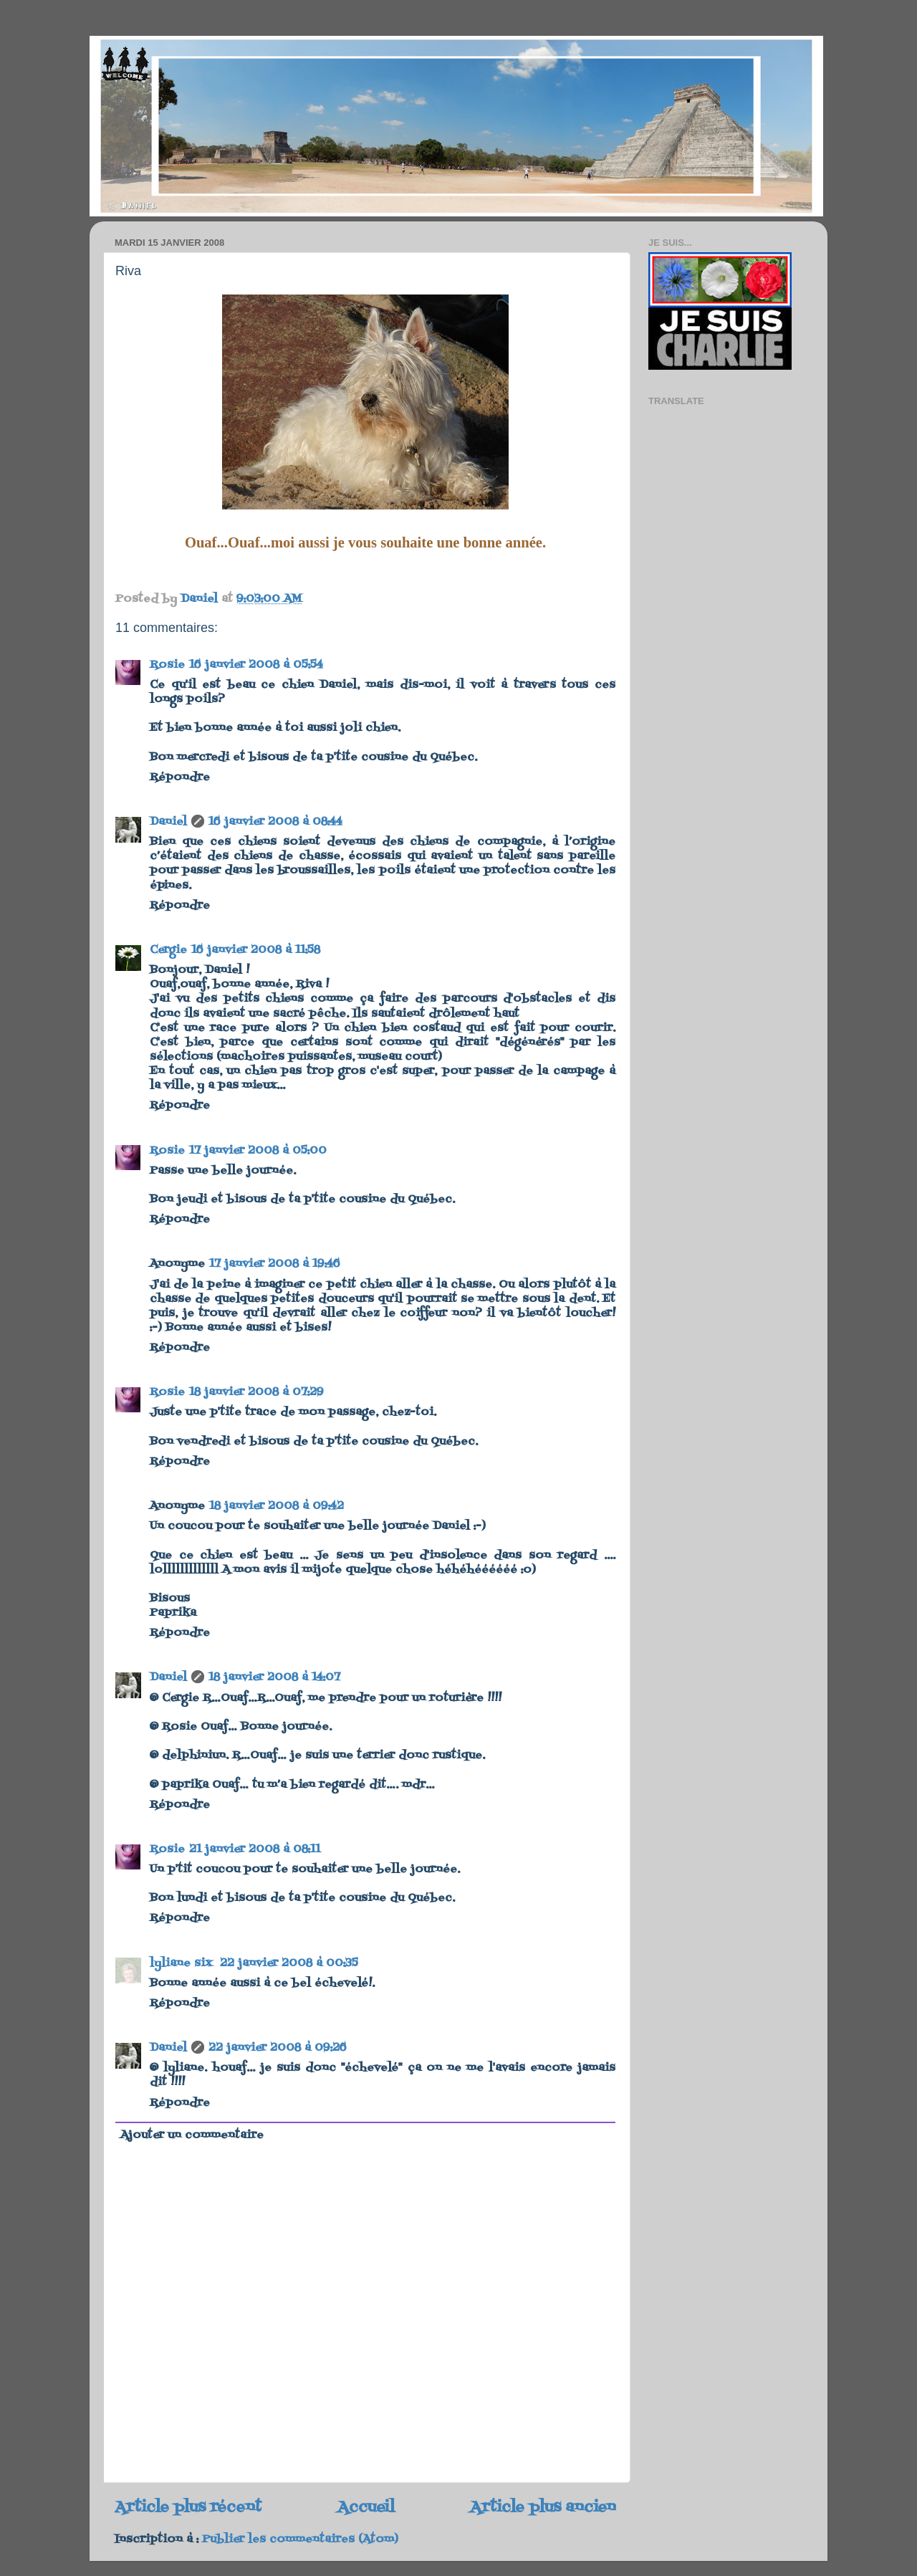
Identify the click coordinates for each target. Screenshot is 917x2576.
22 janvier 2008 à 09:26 (277, 2048)
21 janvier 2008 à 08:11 (254, 1849)
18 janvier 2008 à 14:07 (274, 1677)
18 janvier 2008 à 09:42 (276, 1506)
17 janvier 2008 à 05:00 (258, 1151)
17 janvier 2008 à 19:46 (274, 1264)
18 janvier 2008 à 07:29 (256, 1392)
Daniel (168, 822)
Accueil (366, 2507)
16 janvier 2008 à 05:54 (256, 665)
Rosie (167, 665)
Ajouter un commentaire (192, 2135)
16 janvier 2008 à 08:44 (275, 822)
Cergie (168, 950)
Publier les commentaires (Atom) (300, 2539)
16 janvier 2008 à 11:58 (255, 950)
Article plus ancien (543, 2507)
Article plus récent (188, 2507)
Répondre (180, 777)
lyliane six (183, 1963)
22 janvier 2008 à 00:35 (289, 1963)
